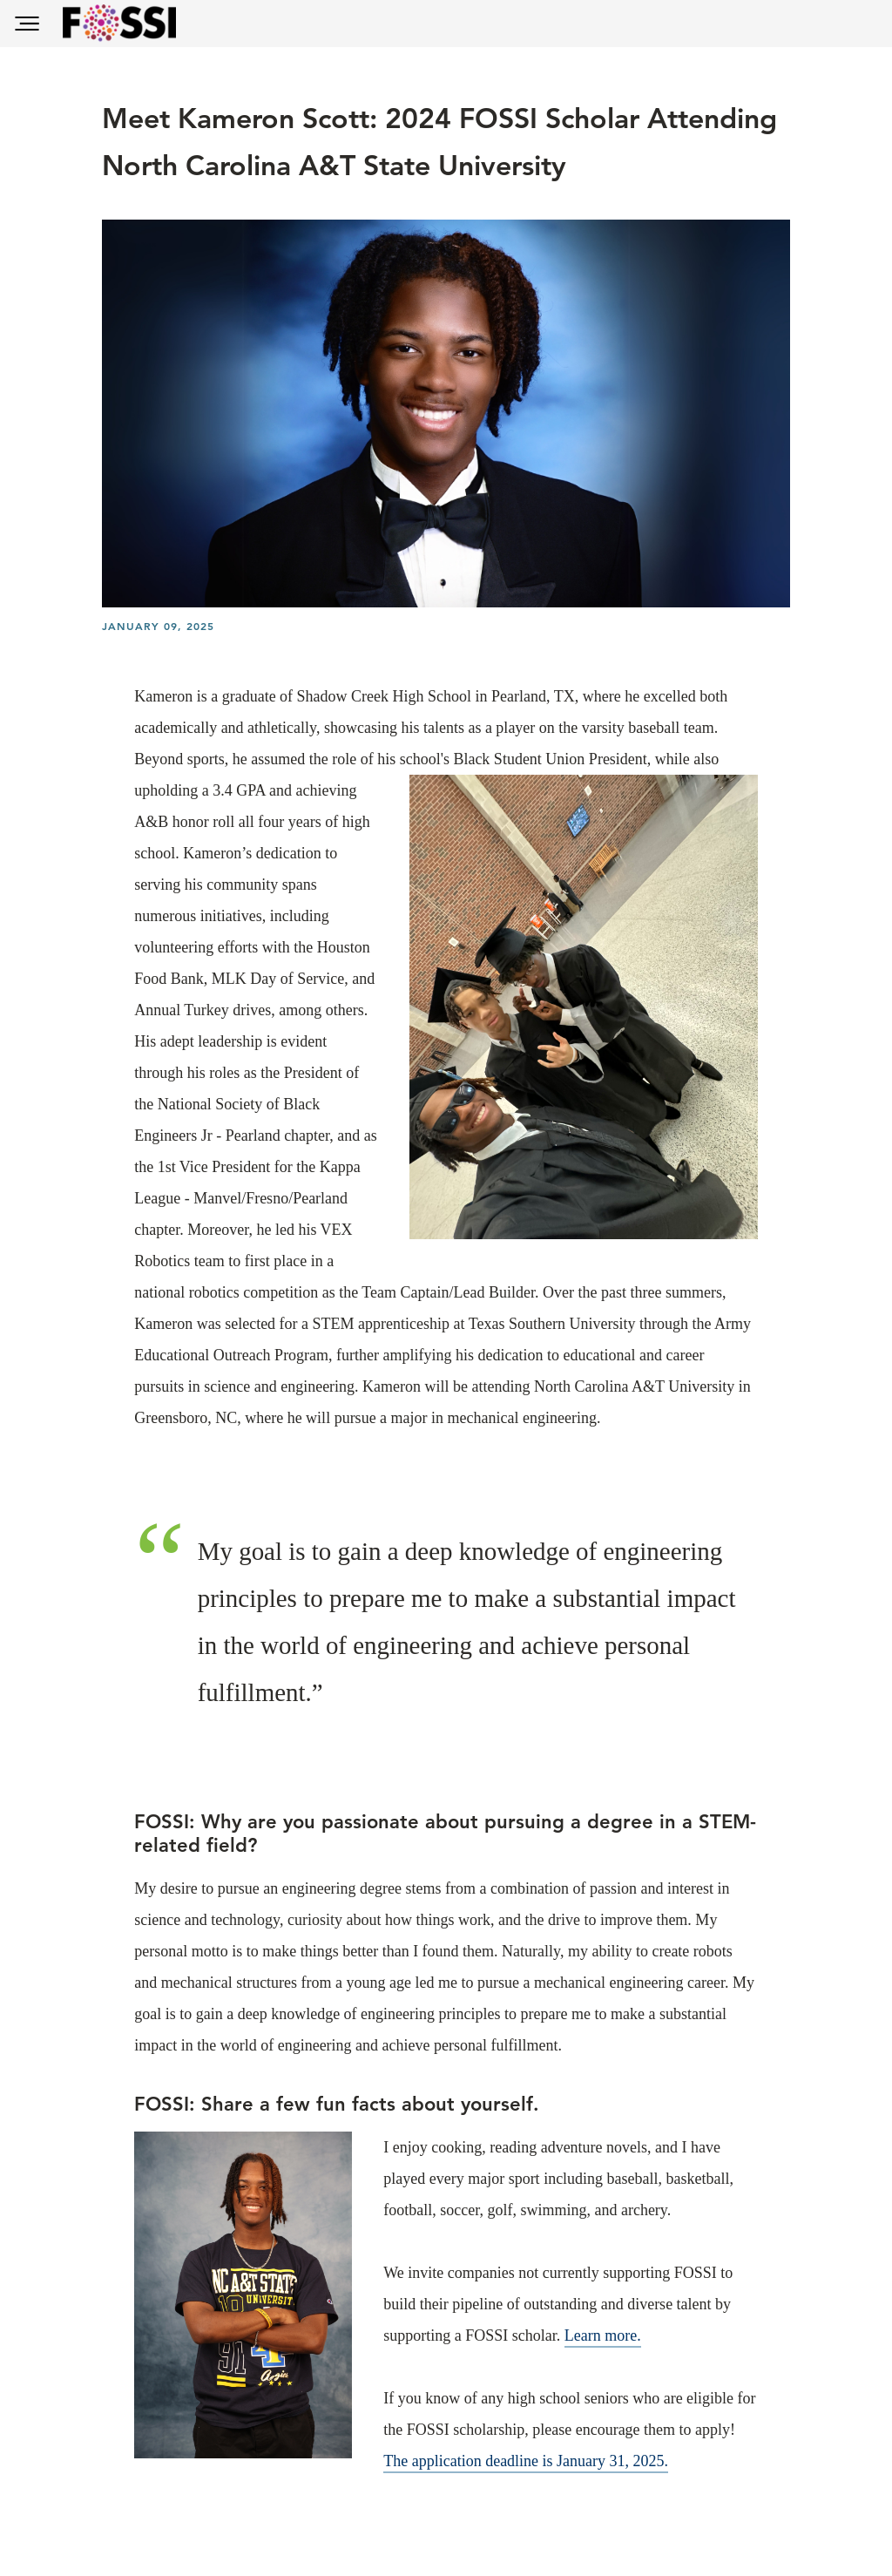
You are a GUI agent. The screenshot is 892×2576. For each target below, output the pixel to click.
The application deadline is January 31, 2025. (525, 2461)
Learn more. (602, 2335)
